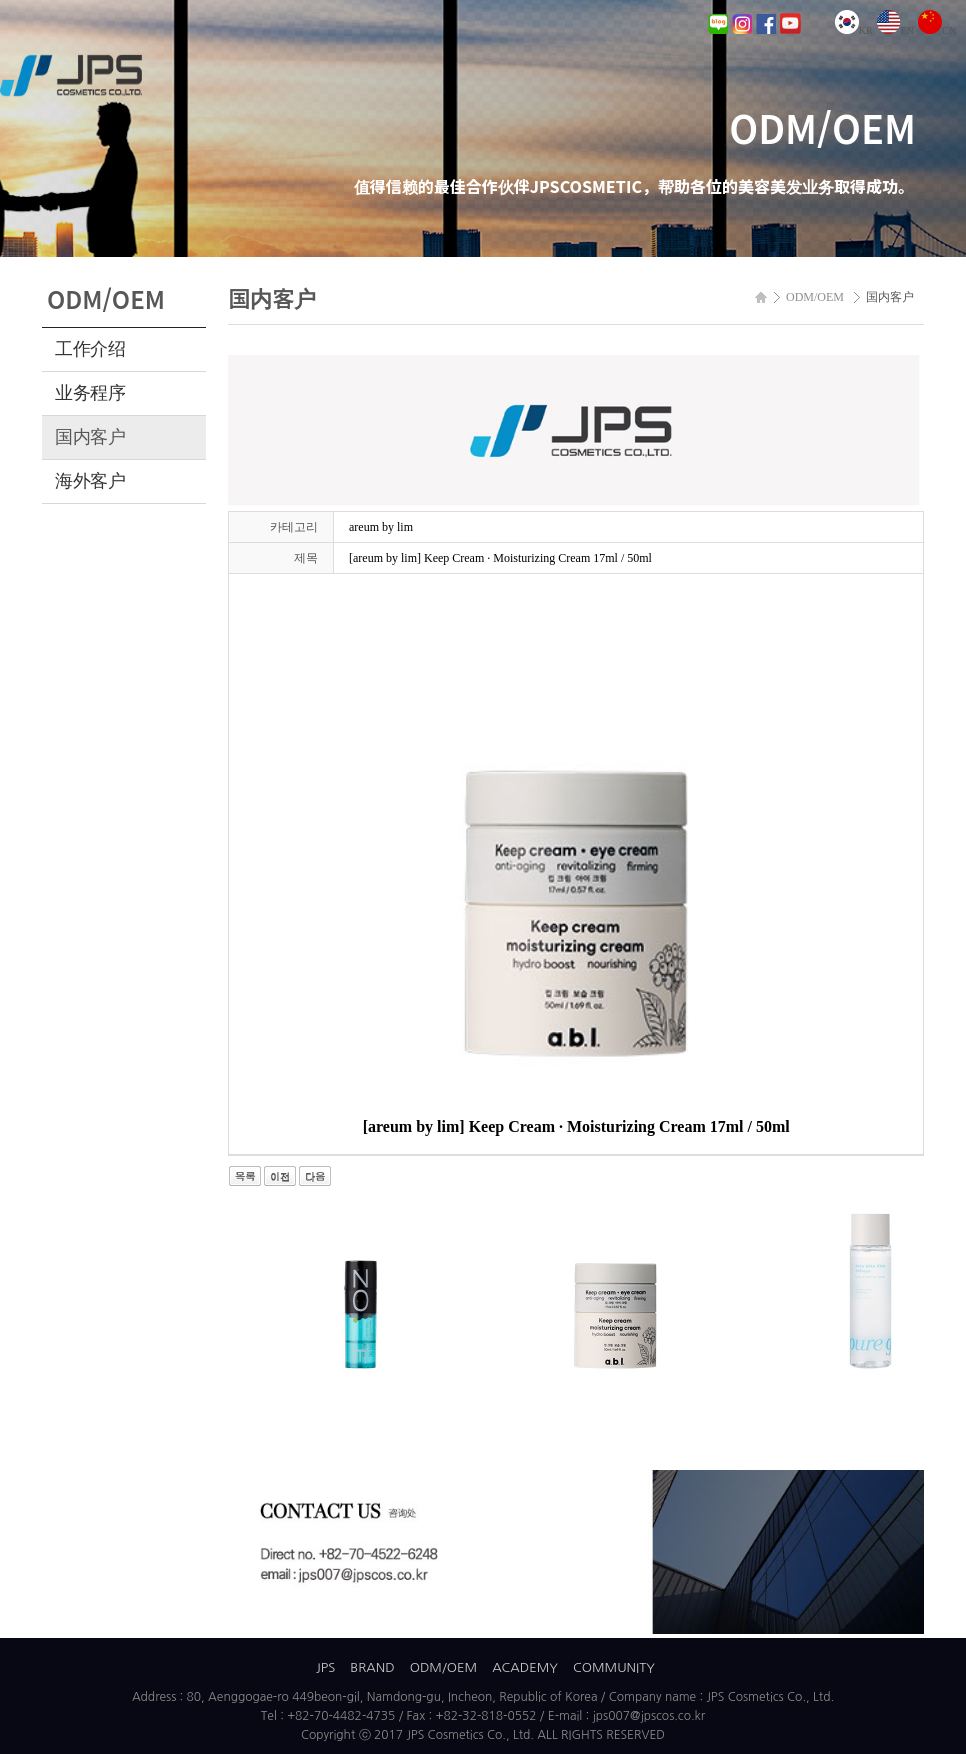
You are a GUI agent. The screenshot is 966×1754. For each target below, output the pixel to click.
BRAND (372, 1667)
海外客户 (90, 481)
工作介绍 (90, 349)
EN (895, 30)
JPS (325, 1667)
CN (937, 30)
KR (854, 30)
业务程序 (90, 393)
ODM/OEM (443, 1667)
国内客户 (90, 437)
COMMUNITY (614, 1667)
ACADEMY (525, 1667)
